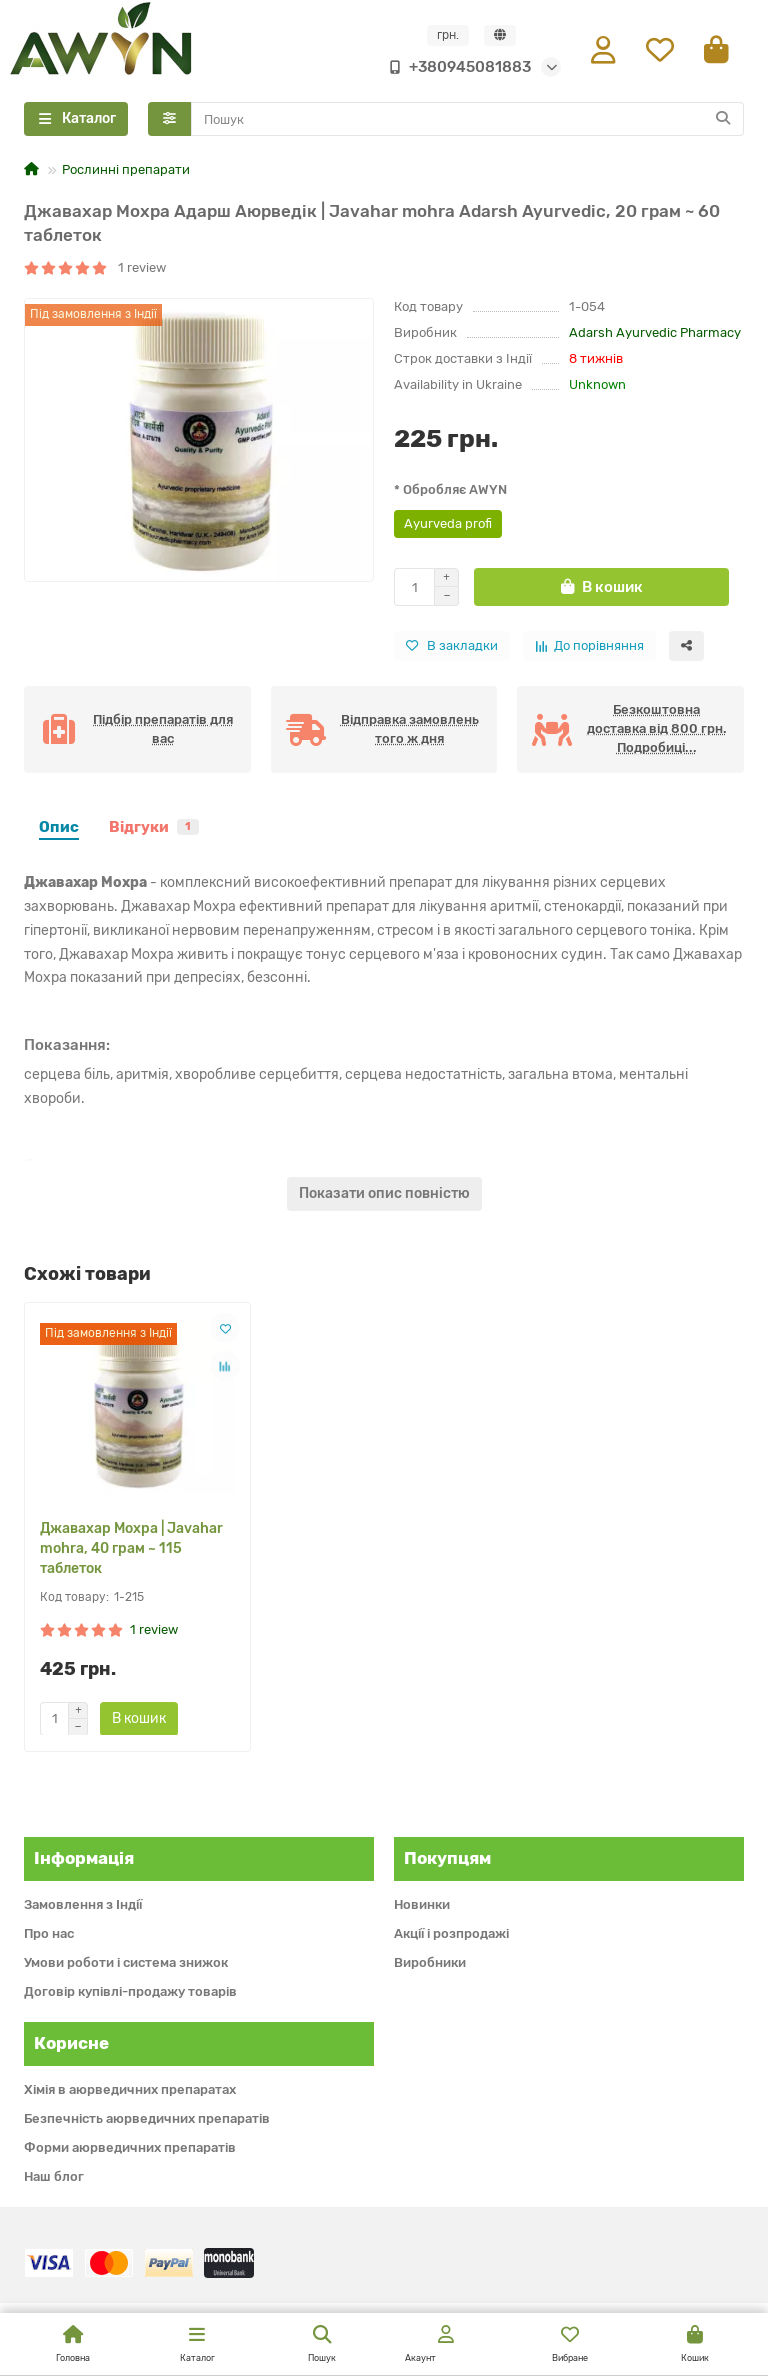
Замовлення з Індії (83, 1904)
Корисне (71, 2043)
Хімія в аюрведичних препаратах (130, 2089)
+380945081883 (456, 67)
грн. (448, 35)
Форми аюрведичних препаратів (130, 2147)
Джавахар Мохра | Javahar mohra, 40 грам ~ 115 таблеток (131, 1548)
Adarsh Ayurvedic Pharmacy (655, 333)
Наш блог (54, 2176)
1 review (95, 267)
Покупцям (447, 1858)
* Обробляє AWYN (450, 490)
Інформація (84, 1858)
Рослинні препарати (126, 170)
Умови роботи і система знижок (126, 1962)
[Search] (468, 120)
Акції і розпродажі (451, 1933)
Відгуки (154, 828)
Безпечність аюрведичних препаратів (147, 2118)
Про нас (49, 1933)
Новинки (422, 1904)
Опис (59, 828)
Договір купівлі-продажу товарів (130, 1991)
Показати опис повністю (384, 1194)
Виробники (430, 1962)
